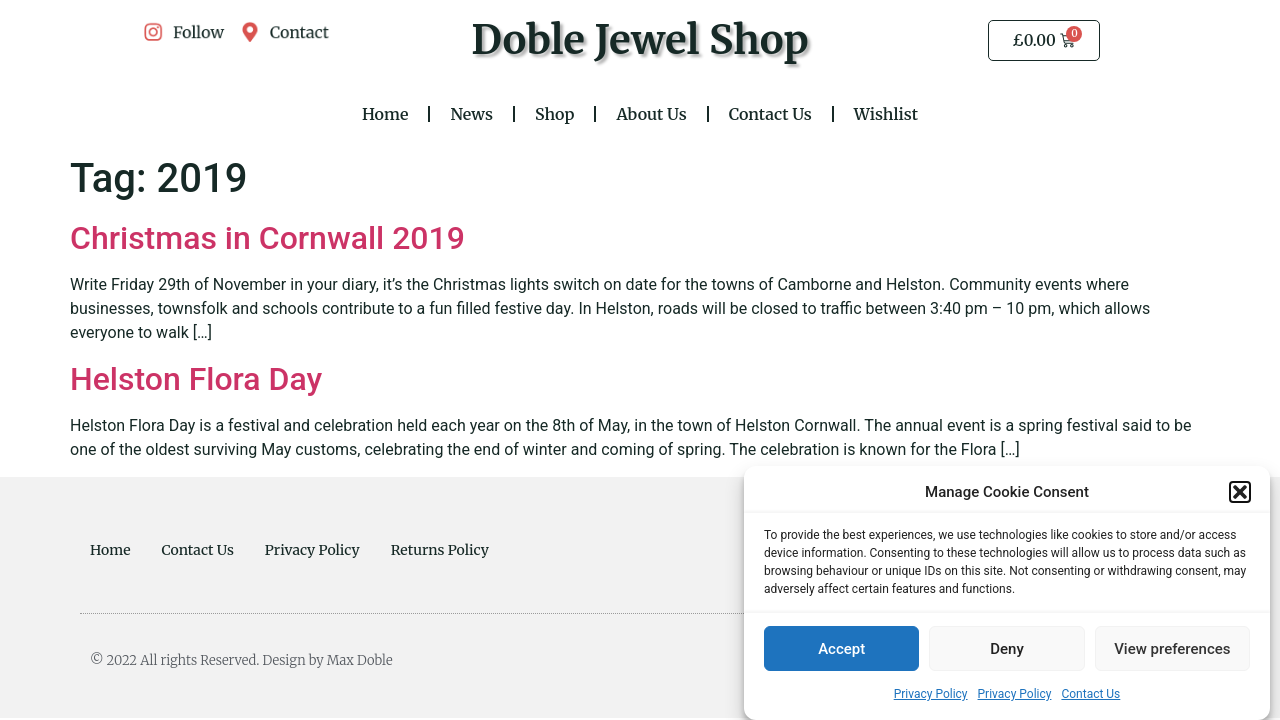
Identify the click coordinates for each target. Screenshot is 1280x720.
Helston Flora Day (196, 379)
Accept (841, 650)
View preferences (1172, 650)
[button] (1240, 493)
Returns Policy (440, 550)
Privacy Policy (931, 695)
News (471, 114)
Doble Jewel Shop (640, 40)
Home (385, 114)
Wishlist (886, 114)
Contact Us (1090, 695)
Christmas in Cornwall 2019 (267, 238)
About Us (651, 114)
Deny (1007, 650)
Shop (554, 114)
